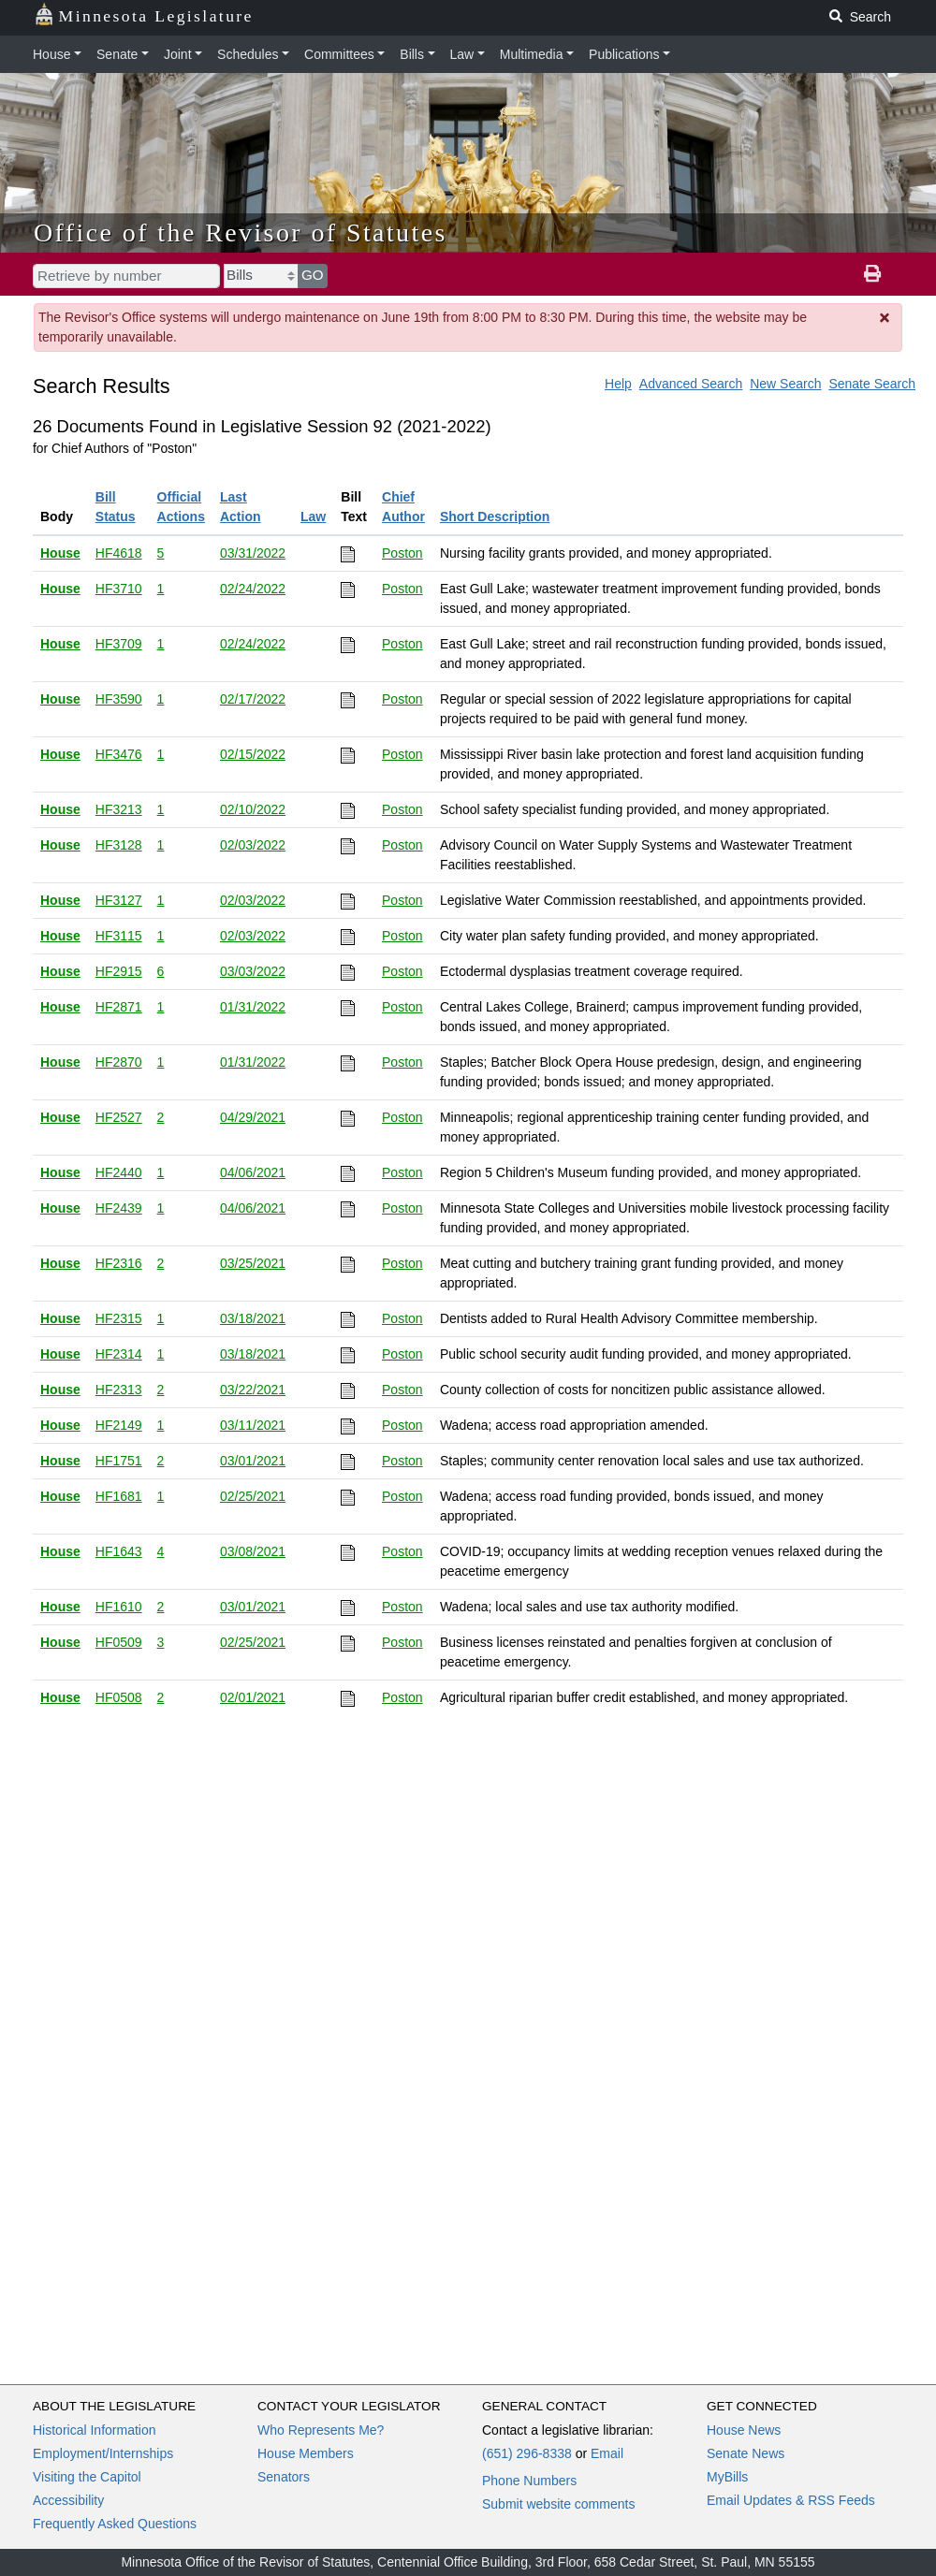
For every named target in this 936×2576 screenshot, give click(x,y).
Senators (283, 2476)
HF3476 (118, 754)
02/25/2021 (252, 1496)
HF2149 (118, 1425)
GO (312, 275)
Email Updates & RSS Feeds (791, 2500)
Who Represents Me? (320, 2430)
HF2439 (118, 1208)
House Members (305, 2453)
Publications (624, 54)
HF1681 (118, 1496)
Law (462, 54)
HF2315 (118, 1318)
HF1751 (118, 1460)
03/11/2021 (252, 1425)
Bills (412, 54)
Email (607, 2453)
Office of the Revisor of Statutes (240, 232)
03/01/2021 (252, 1460)
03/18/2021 (252, 1318)
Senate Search (871, 383)
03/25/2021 (252, 1263)
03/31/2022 (252, 553)
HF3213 (118, 809)
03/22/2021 (252, 1389)
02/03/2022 (252, 844)
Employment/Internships (103, 2453)
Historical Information (94, 2430)
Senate (117, 54)
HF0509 (118, 1642)
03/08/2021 (252, 1551)
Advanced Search (691, 383)
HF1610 (118, 1606)
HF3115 (118, 935)
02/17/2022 (252, 698)
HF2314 (118, 1353)
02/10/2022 (252, 809)
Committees (339, 54)
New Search (785, 383)
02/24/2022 (252, 588)
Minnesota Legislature (144, 14)
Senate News (745, 2453)
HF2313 (118, 1389)
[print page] (872, 274)
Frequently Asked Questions (115, 2523)
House (51, 54)
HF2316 (118, 1263)
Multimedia (531, 54)
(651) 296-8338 (527, 2453)
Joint (178, 54)
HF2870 (118, 1062)
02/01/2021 (252, 1697)
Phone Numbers (529, 2480)
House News (744, 2430)
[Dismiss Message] (885, 317)
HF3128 (118, 844)
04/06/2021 (252, 1172)
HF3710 (118, 588)
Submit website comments (558, 2503)
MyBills (727, 2476)
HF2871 (118, 1006)
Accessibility (68, 2500)
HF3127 (118, 900)
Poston (402, 553)
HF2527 (118, 1117)
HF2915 (118, 971)
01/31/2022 (252, 1006)
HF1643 (118, 1551)
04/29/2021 (252, 1117)
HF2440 (118, 1172)
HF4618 (118, 553)
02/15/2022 (252, 754)
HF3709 (118, 643)
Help (618, 383)
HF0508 (118, 1697)
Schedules (247, 54)
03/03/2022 (252, 971)
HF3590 (118, 698)
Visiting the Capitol (87, 2476)
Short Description (494, 516)
